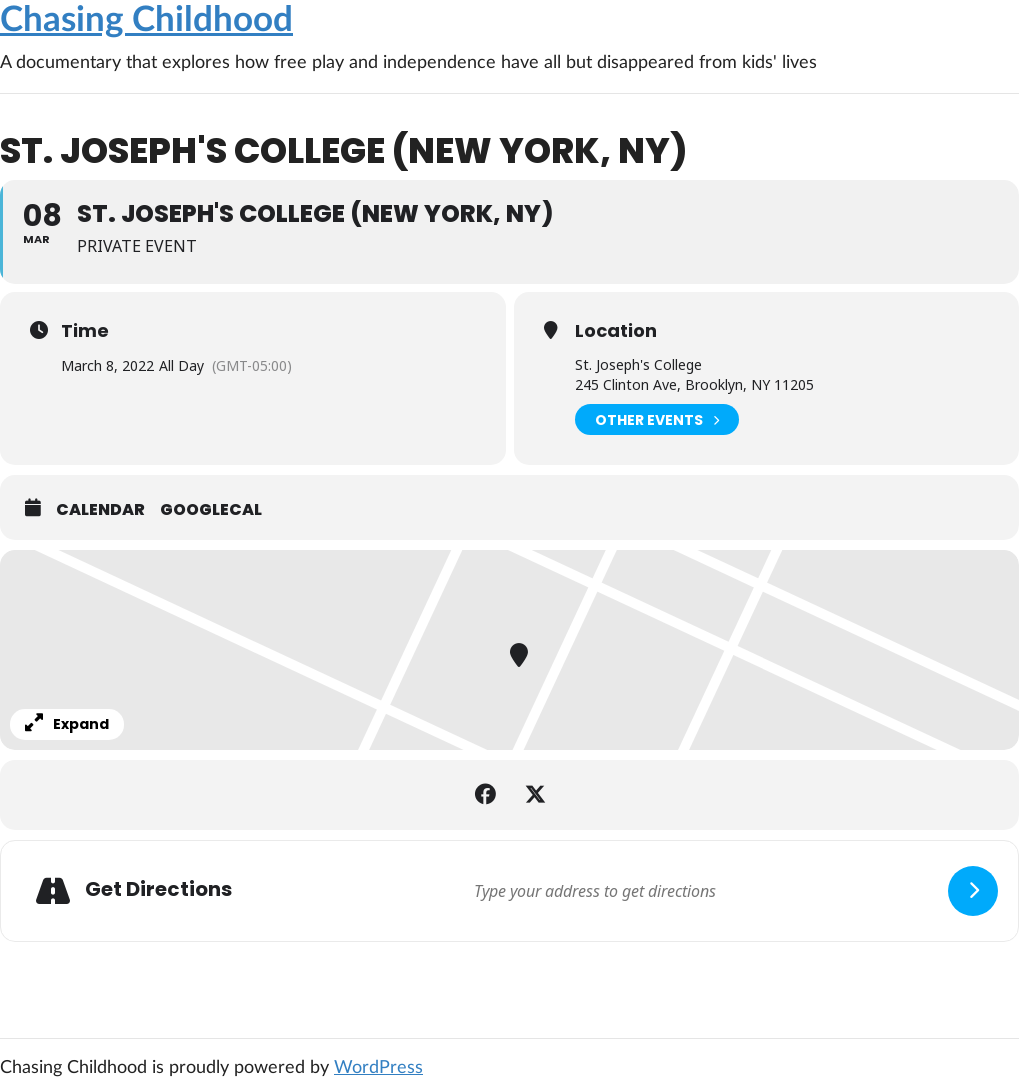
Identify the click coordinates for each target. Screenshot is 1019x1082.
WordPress (378, 1068)
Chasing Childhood (146, 20)
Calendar (100, 510)
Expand (67, 724)
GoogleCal (211, 510)
